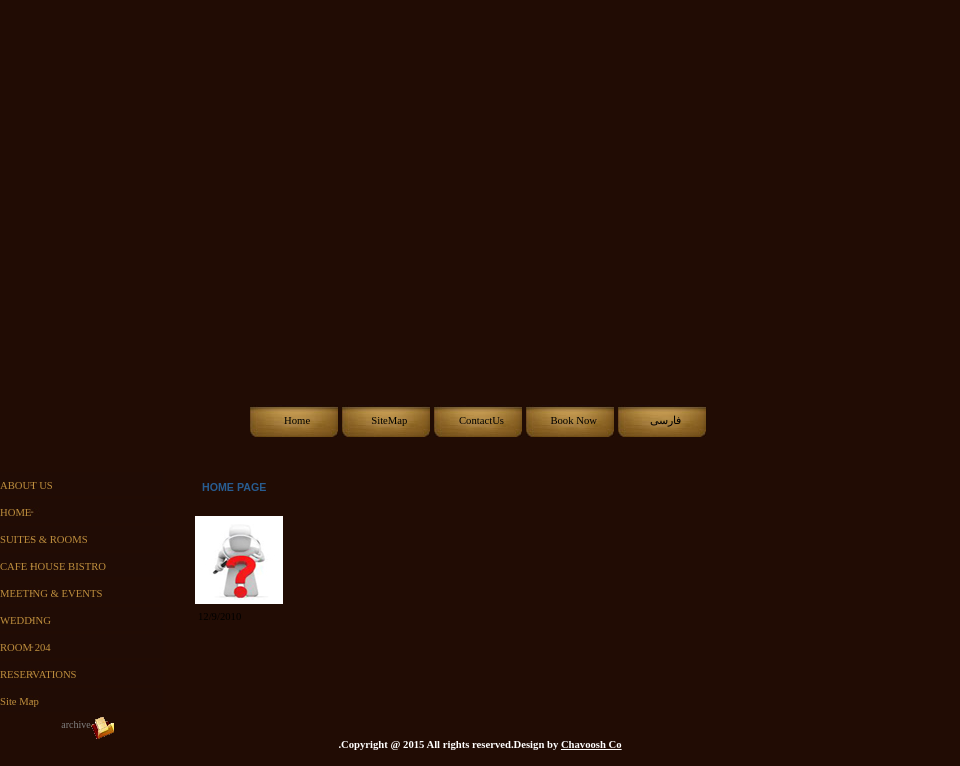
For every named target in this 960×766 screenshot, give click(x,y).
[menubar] (480, 421)
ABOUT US (26, 485)
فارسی (665, 420)
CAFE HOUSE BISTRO (53, 566)
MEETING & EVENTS (51, 593)
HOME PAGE (234, 487)
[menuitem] (296, 421)
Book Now (573, 420)
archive (75, 724)
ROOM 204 (25, 647)
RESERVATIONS (38, 674)
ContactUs (481, 420)
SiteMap (389, 420)
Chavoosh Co (591, 744)
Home (297, 420)
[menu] (85, 593)
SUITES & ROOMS (44, 539)
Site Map (19, 701)
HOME (15, 512)
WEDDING (25, 620)
